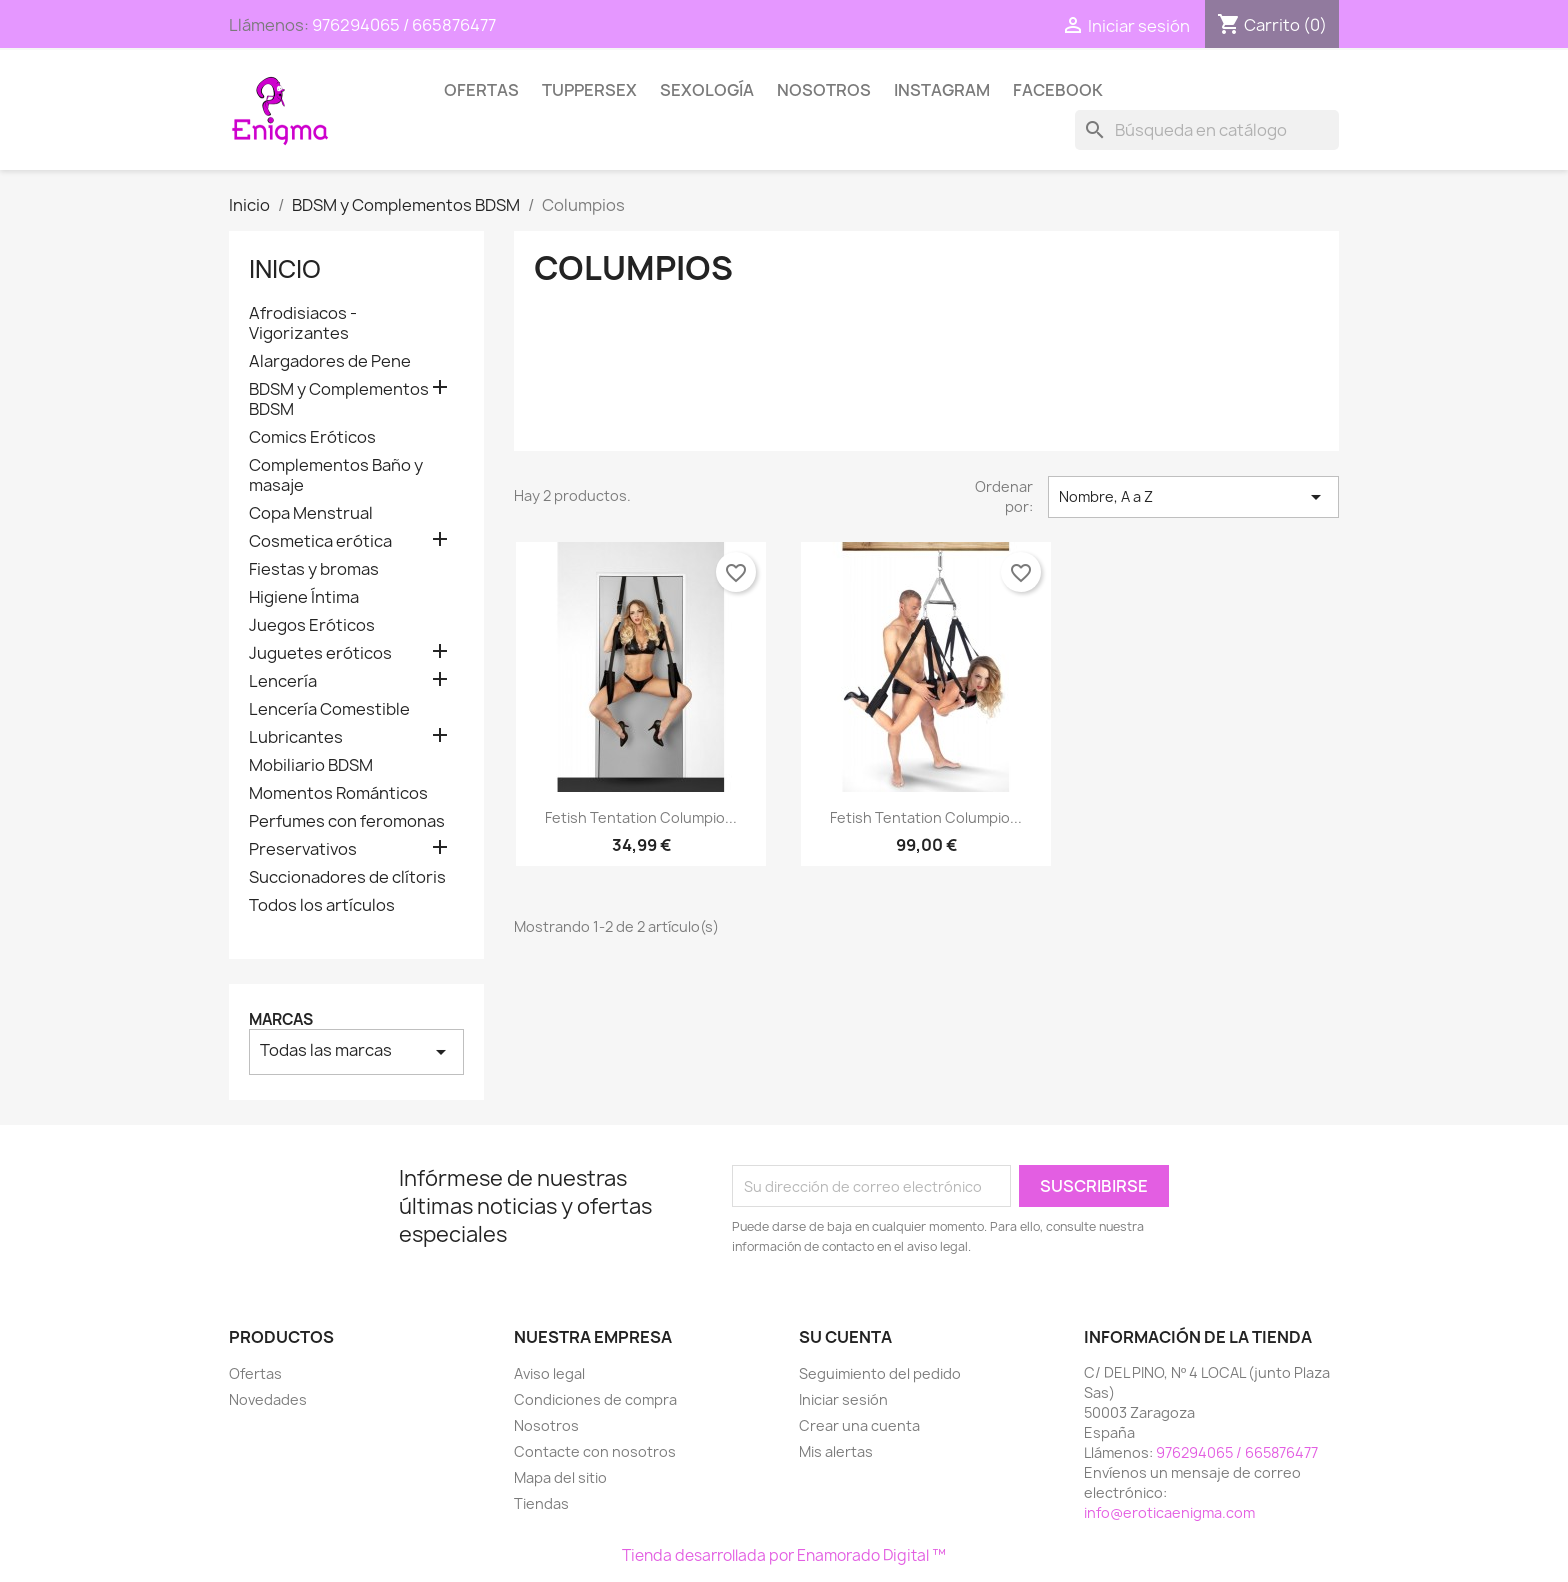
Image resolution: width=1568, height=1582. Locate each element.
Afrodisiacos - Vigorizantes (303, 323)
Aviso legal (549, 1373)
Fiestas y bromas (314, 569)
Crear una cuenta (859, 1425)
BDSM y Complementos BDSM (339, 399)
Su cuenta (845, 1337)
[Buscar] (1207, 130)
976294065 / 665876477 (404, 25)
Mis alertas (836, 1451)
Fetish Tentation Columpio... (641, 817)
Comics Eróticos (312, 437)
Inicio (285, 269)
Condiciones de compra (595, 1399)
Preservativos (303, 849)
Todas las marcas (356, 1051)
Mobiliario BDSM (311, 765)
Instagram (942, 90)
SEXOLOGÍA (707, 90)
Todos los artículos (322, 905)
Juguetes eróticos (320, 653)
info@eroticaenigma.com (1169, 1512)
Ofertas (481, 90)
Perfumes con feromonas (347, 821)
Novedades (268, 1399)
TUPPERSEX (589, 90)
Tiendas (541, 1503)
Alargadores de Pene (330, 361)
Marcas (281, 1019)
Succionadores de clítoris (347, 877)
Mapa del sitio (560, 1477)
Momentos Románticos (338, 793)
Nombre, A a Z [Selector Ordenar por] (1193, 497)
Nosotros (824, 90)
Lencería (283, 681)
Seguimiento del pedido (880, 1373)
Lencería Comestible (329, 709)
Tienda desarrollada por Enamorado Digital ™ (784, 1555)
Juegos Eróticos (312, 625)
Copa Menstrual (311, 513)
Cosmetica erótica (320, 541)
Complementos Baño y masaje (336, 475)
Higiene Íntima (304, 597)
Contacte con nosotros (595, 1451)
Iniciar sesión (843, 1399)
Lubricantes (296, 737)
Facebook (1058, 90)
